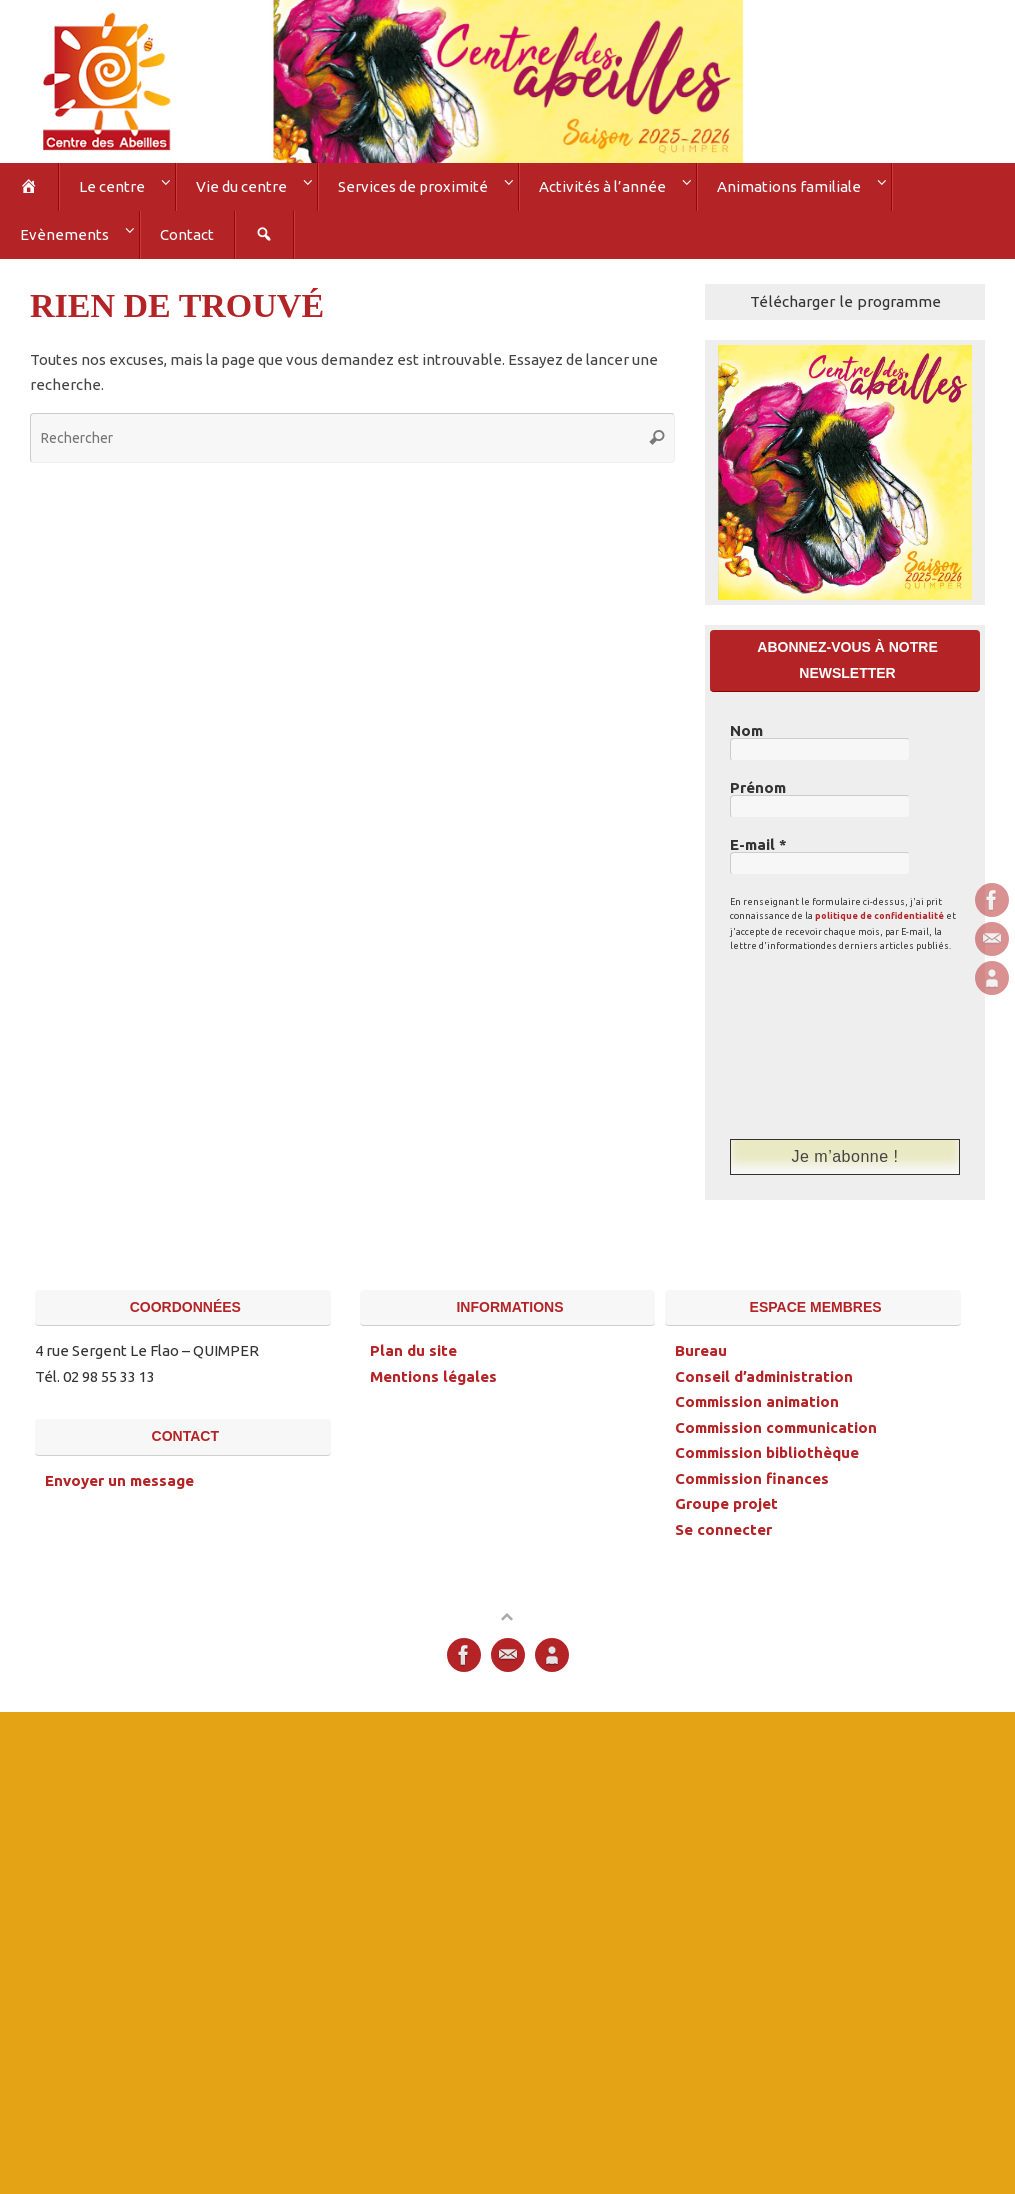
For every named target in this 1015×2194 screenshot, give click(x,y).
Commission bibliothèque (767, 1452)
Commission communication (776, 1427)
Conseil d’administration (764, 1376)
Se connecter (723, 1529)
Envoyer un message (119, 1480)
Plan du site (413, 1350)
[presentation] (812, 1045)
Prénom (758, 788)
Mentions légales (433, 1376)
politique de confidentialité (879, 916)
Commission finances (752, 1478)
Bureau (701, 1350)
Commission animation (757, 1401)
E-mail (758, 845)
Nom (746, 731)
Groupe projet (726, 1503)
